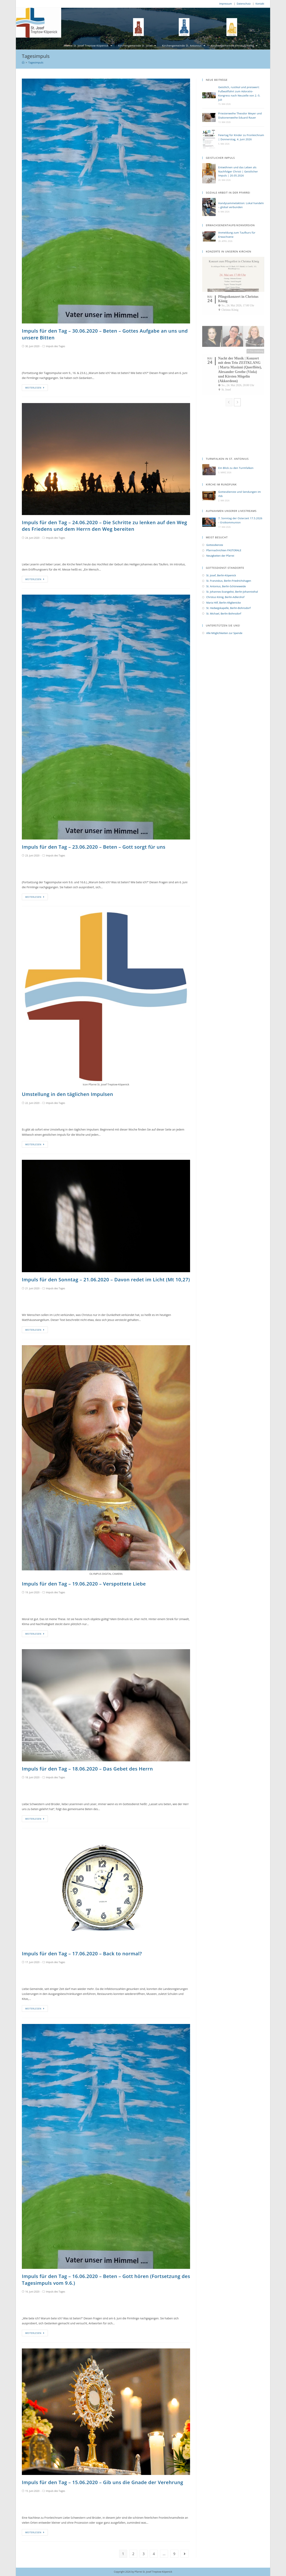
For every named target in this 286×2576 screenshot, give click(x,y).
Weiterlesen (34, 387)
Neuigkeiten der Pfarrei (220, 505)
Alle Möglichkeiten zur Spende (224, 583)
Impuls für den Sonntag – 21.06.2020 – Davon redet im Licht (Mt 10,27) (106, 1279)
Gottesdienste (214, 495)
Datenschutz (244, 3)
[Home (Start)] (23, 62)
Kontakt (260, 3)
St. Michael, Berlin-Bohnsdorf (223, 563)
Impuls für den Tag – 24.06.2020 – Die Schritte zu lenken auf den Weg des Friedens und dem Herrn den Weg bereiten (104, 525)
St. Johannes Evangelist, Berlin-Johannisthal (232, 541)
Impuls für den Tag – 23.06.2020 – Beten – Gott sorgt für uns (93, 846)
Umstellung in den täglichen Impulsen (67, 1094)
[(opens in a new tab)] (209, 446)
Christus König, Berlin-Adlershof (225, 547)
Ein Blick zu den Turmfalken (236, 418)
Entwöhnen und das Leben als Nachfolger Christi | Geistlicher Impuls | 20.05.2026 (238, 171)
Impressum (225, 3)
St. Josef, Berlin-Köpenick (221, 525)
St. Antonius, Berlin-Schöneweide (226, 536)
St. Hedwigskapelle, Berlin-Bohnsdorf (228, 558)
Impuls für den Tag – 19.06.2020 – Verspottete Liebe (84, 1583)
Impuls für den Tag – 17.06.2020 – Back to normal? (82, 1953)
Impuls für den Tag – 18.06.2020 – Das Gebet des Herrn (87, 1768)
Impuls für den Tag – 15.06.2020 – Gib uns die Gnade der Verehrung (102, 2482)
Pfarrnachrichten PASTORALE (223, 500)
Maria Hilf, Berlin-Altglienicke (223, 552)
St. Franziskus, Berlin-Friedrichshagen (228, 531)
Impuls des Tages (55, 346)
